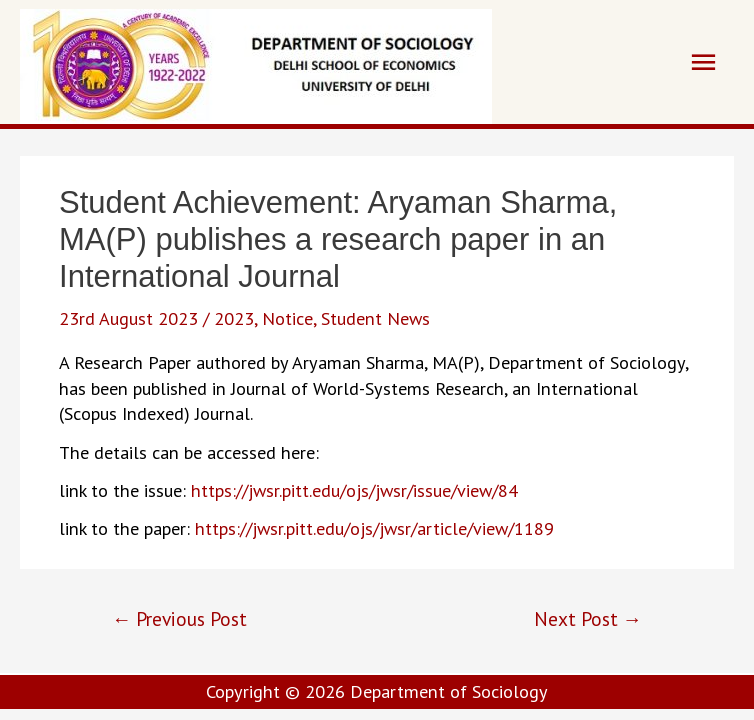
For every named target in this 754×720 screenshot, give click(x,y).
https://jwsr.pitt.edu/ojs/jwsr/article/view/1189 (374, 528)
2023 (234, 318)
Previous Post (179, 618)
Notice (287, 318)
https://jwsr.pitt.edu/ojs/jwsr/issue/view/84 (354, 490)
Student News (375, 318)
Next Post (588, 618)
